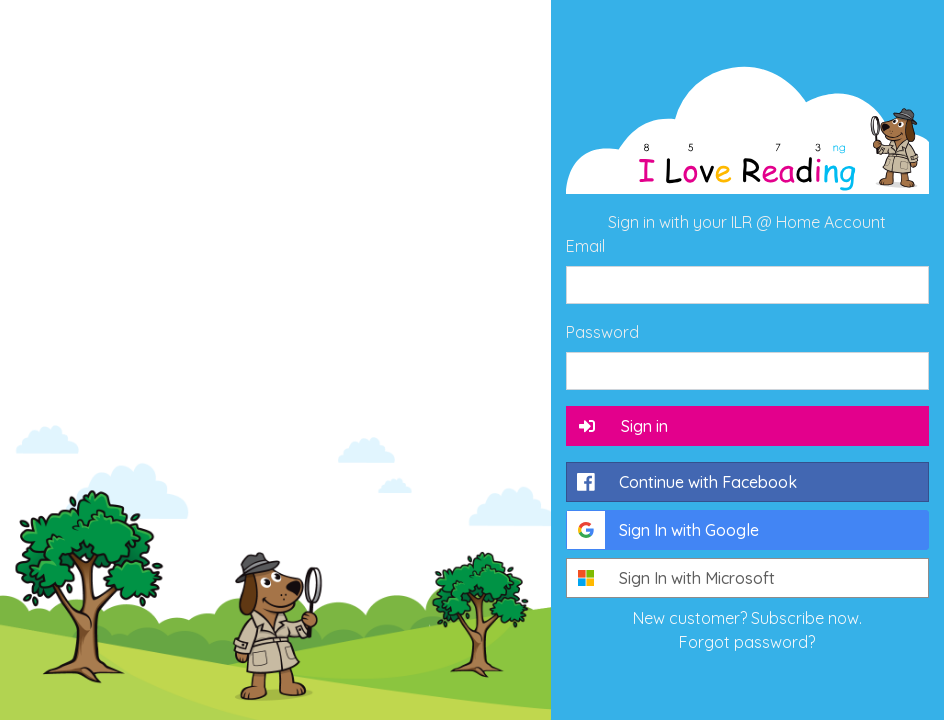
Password (602, 332)
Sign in (622, 426)
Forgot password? (747, 642)
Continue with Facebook (682, 482)
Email (585, 246)
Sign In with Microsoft (671, 578)
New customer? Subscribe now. (747, 618)
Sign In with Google (663, 530)
